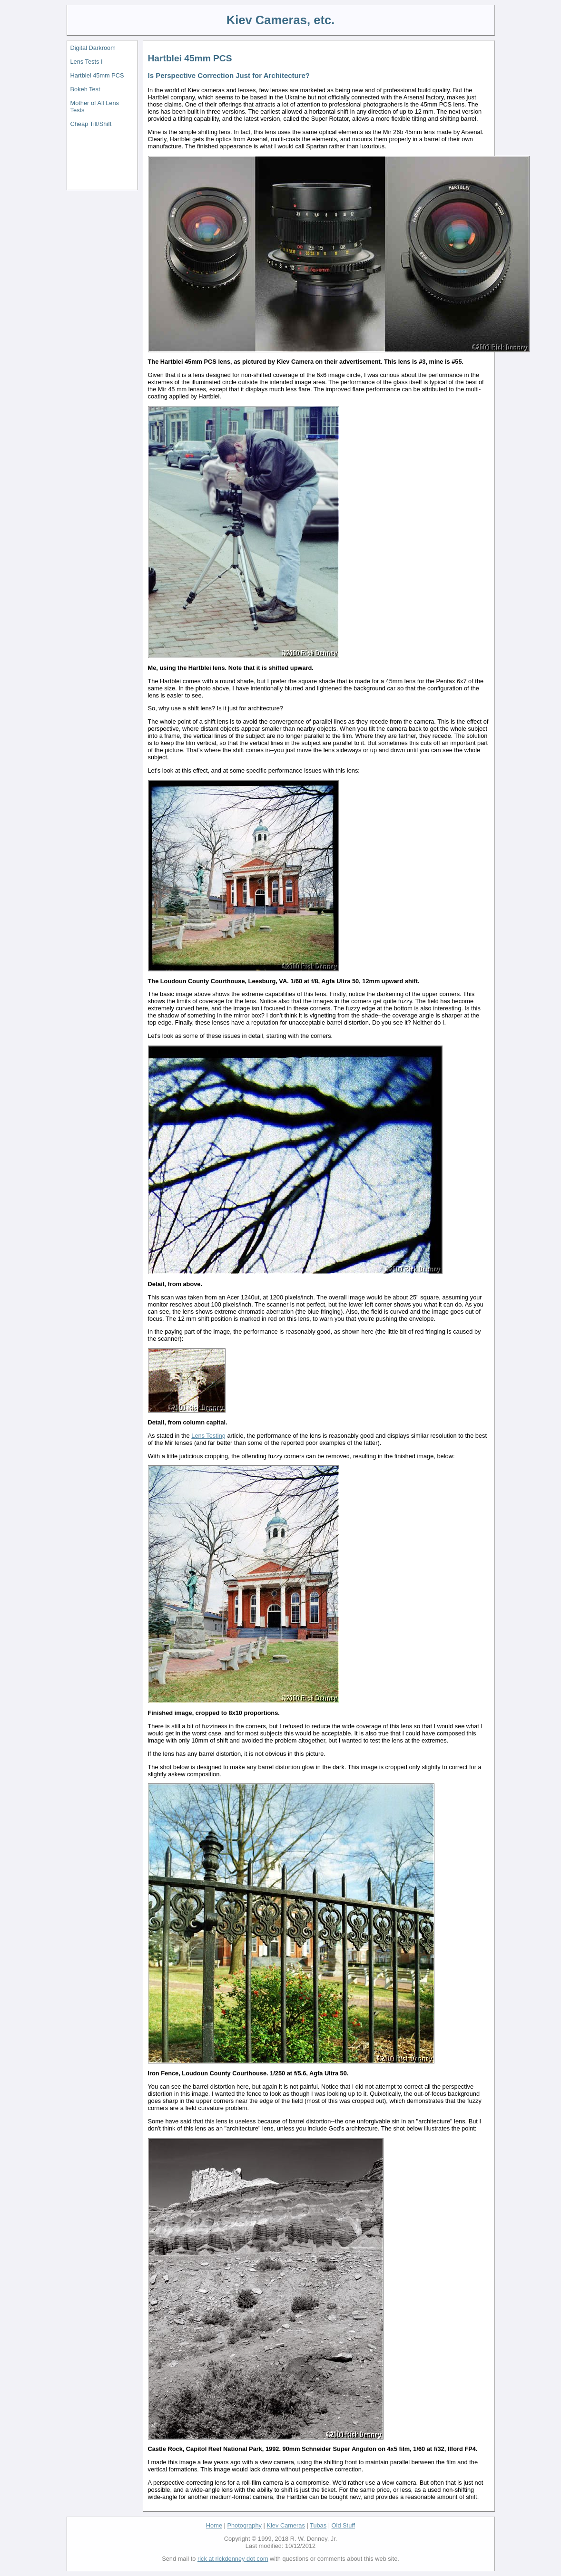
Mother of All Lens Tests (94, 106)
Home (214, 2525)
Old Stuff (343, 2525)
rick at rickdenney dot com (232, 2558)
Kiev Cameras (285, 2525)
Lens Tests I (86, 61)
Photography (244, 2525)
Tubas (318, 2525)
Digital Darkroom (93, 47)
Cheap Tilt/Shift (91, 123)
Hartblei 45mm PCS (97, 75)
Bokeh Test (85, 89)
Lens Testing (208, 1435)
